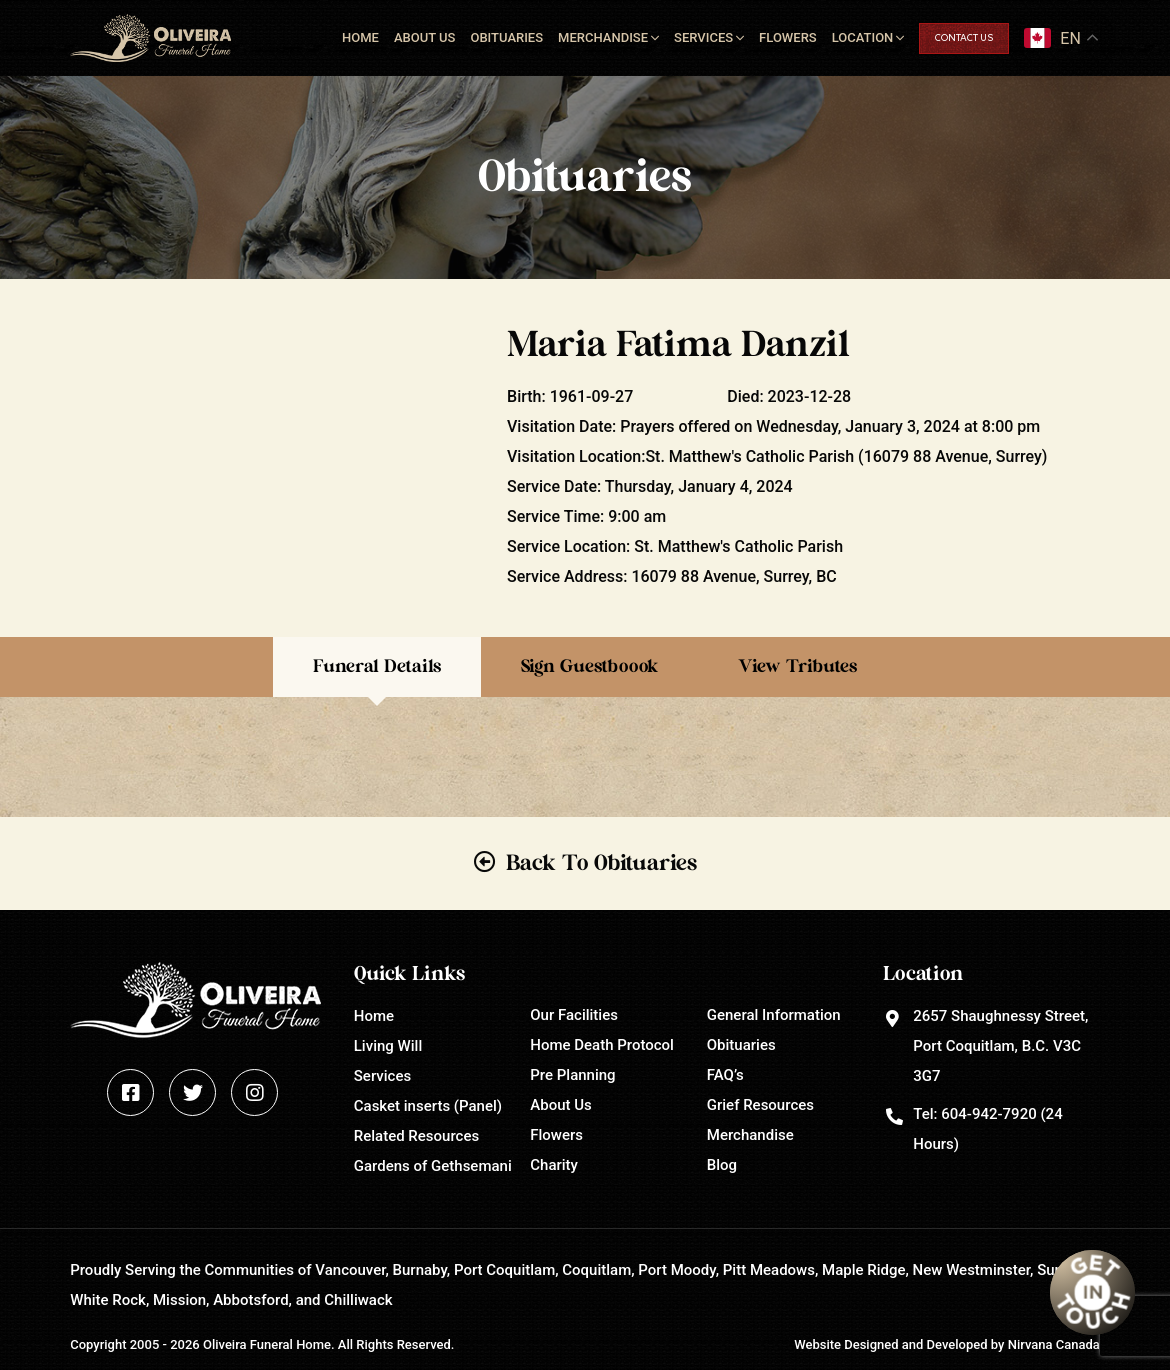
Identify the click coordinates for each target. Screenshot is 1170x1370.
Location (863, 37)
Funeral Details (377, 667)
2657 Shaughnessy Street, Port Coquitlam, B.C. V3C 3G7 (1000, 1046)
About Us (425, 37)
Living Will (388, 1046)
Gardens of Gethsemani (433, 1166)
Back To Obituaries (601, 863)
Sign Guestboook (589, 667)
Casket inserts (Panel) (428, 1106)
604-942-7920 (988, 1114)
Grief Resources (760, 1105)
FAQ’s (725, 1075)
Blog (722, 1165)
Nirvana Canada (1054, 1344)
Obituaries (506, 37)
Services (703, 37)
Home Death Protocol (602, 1045)
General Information (774, 1015)
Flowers (788, 37)
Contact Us (964, 38)
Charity (554, 1165)
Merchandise (603, 37)
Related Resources (416, 1136)
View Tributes (797, 667)
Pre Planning (572, 1075)
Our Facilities (574, 1015)
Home (360, 37)
